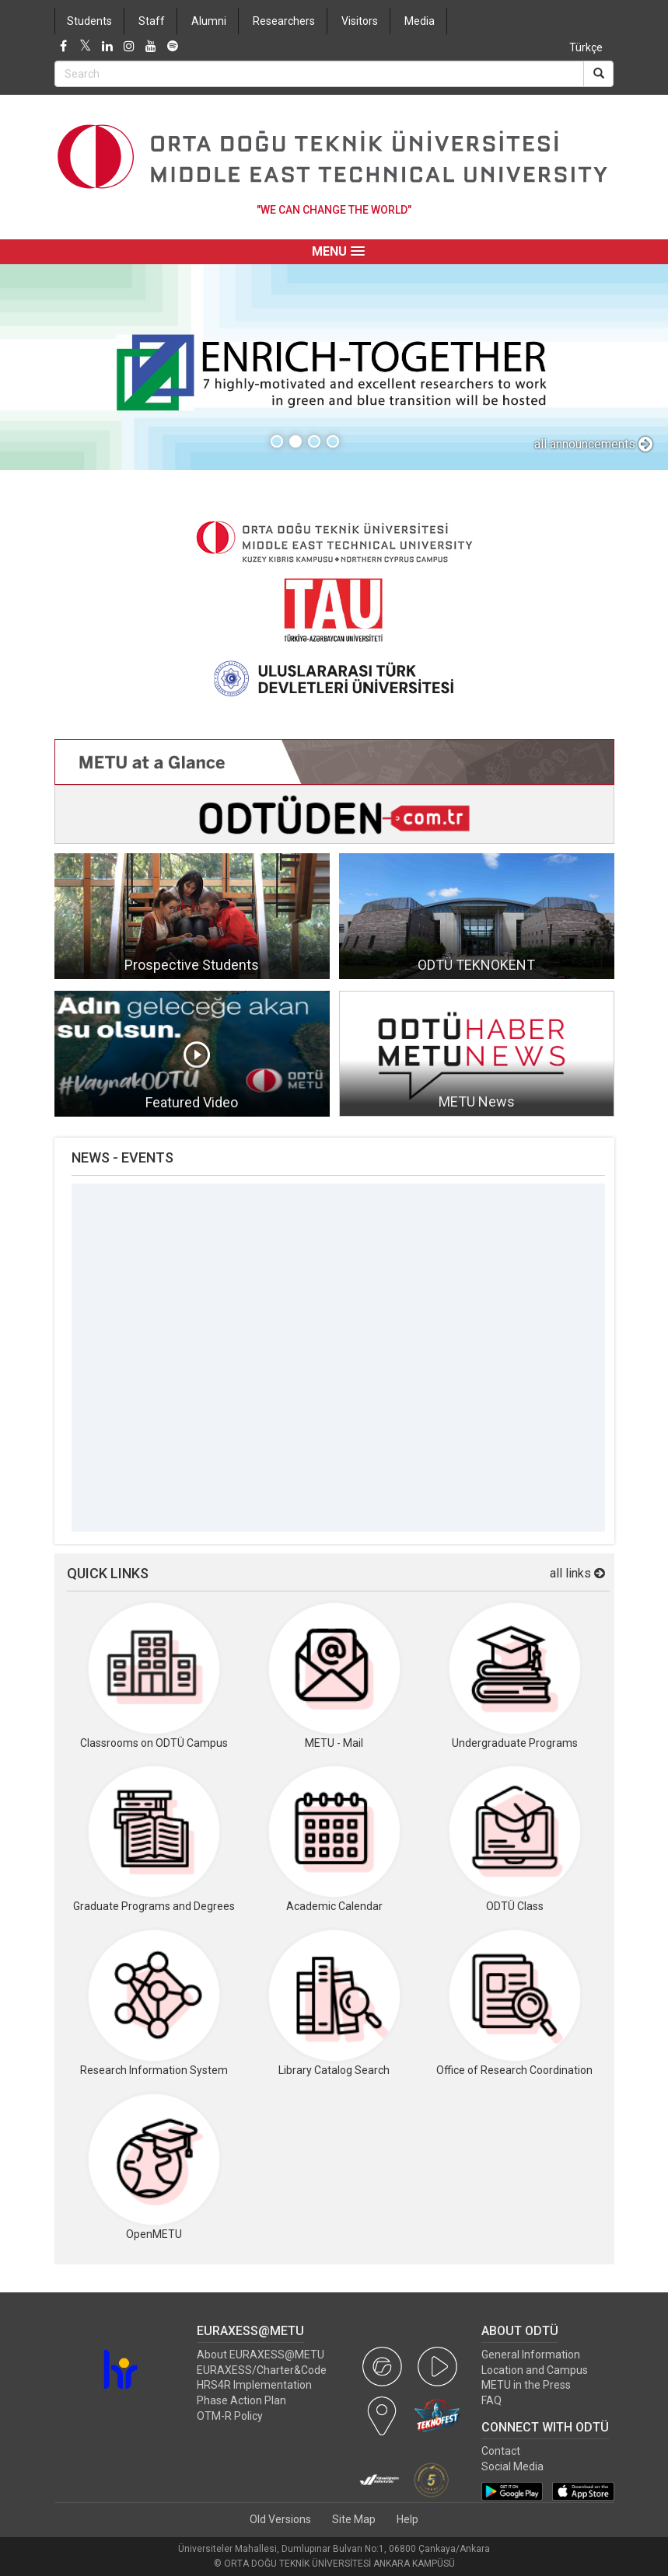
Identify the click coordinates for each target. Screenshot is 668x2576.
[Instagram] (129, 46)
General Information (530, 2354)
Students (89, 21)
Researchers (284, 21)
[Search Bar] (319, 74)
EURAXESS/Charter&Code (262, 2370)
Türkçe (586, 47)
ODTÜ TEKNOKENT (476, 965)
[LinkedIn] (107, 46)
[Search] (598, 74)
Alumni (208, 21)
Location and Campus (534, 2370)
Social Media (512, 2466)
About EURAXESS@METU (260, 2354)
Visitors (359, 21)
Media (419, 21)
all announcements (593, 444)
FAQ (491, 2400)
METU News (477, 1101)
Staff (151, 21)
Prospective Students (191, 965)
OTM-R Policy (230, 2416)
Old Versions (280, 2519)
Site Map (354, 2519)
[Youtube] (151, 46)
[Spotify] (172, 46)
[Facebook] (63, 46)
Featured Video (191, 1102)
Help (407, 2519)
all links (577, 1573)
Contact (500, 2451)
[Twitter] (85, 46)
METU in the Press (526, 2385)
